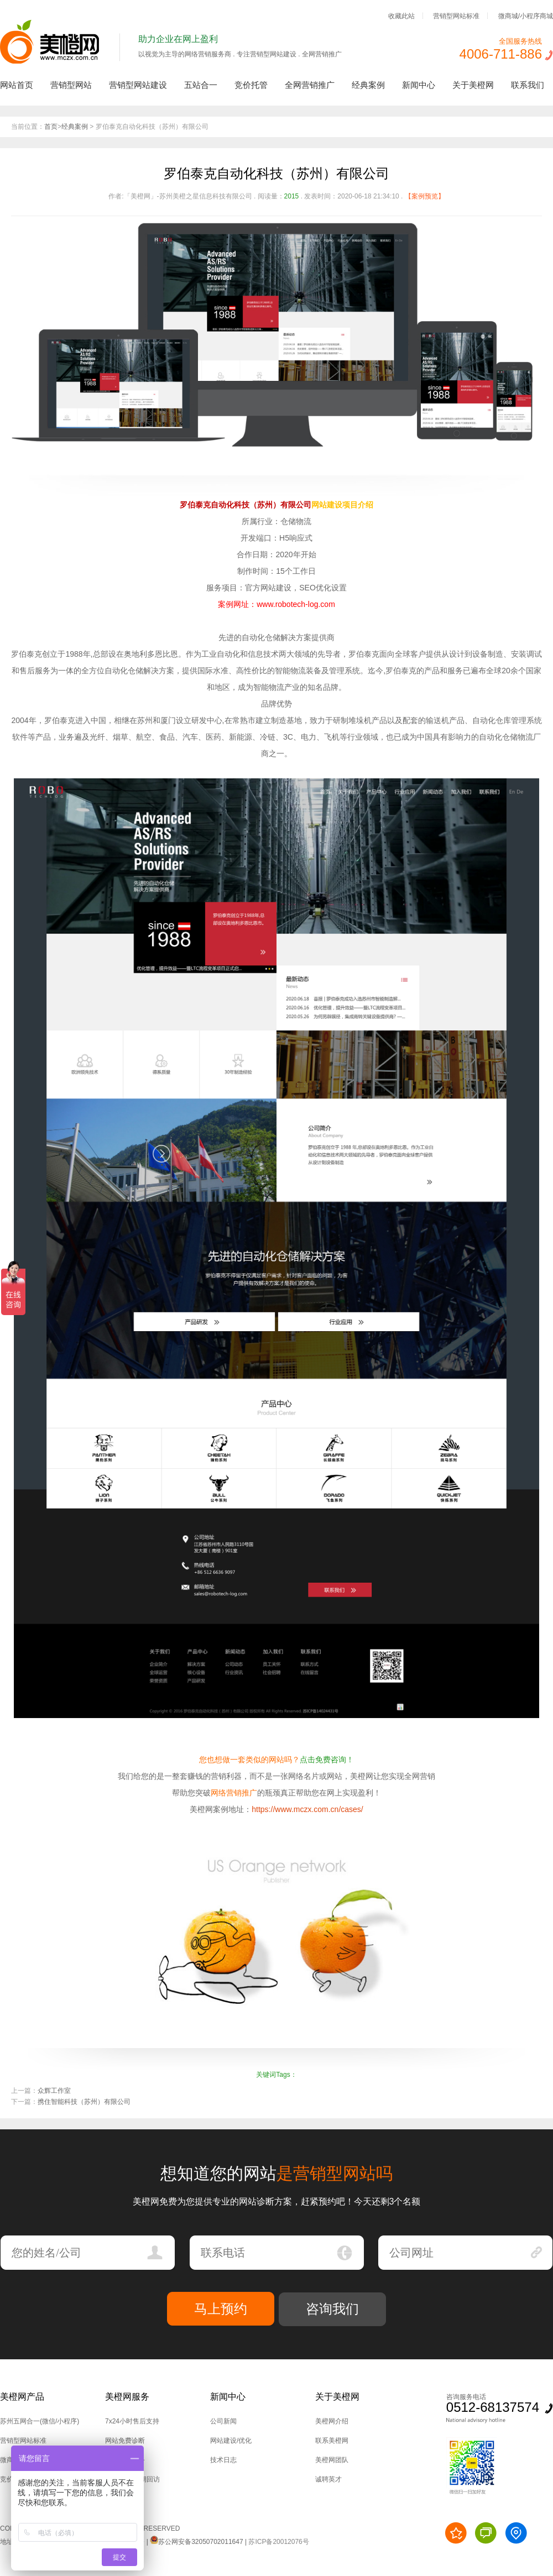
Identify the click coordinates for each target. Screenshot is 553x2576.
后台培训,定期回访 (132, 2479)
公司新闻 (223, 2421)
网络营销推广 (234, 1792)
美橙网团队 (331, 2460)
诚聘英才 (328, 2479)
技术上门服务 (125, 2460)
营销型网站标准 (456, 15)
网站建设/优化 (231, 2440)
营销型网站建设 (138, 85)
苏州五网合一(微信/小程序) (39, 2421)
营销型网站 (71, 85)
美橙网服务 (127, 2396)
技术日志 (223, 2460)
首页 (51, 126)
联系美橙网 (331, 2440)
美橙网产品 (22, 2396)
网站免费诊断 (125, 2440)
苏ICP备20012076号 (278, 2542)
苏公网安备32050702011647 (196, 2542)
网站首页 (16, 85)
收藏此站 (401, 15)
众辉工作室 (54, 2091)
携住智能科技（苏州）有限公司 (84, 2102)
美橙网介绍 (331, 2421)
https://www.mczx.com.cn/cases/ (307, 1809)
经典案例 (368, 85)
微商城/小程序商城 (525, 15)
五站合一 (200, 85)
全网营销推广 (310, 85)
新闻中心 (418, 85)
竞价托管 (251, 85)
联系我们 (527, 85)
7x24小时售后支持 (132, 2421)
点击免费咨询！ (327, 1759)
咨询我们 (332, 2308)
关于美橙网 (473, 85)
